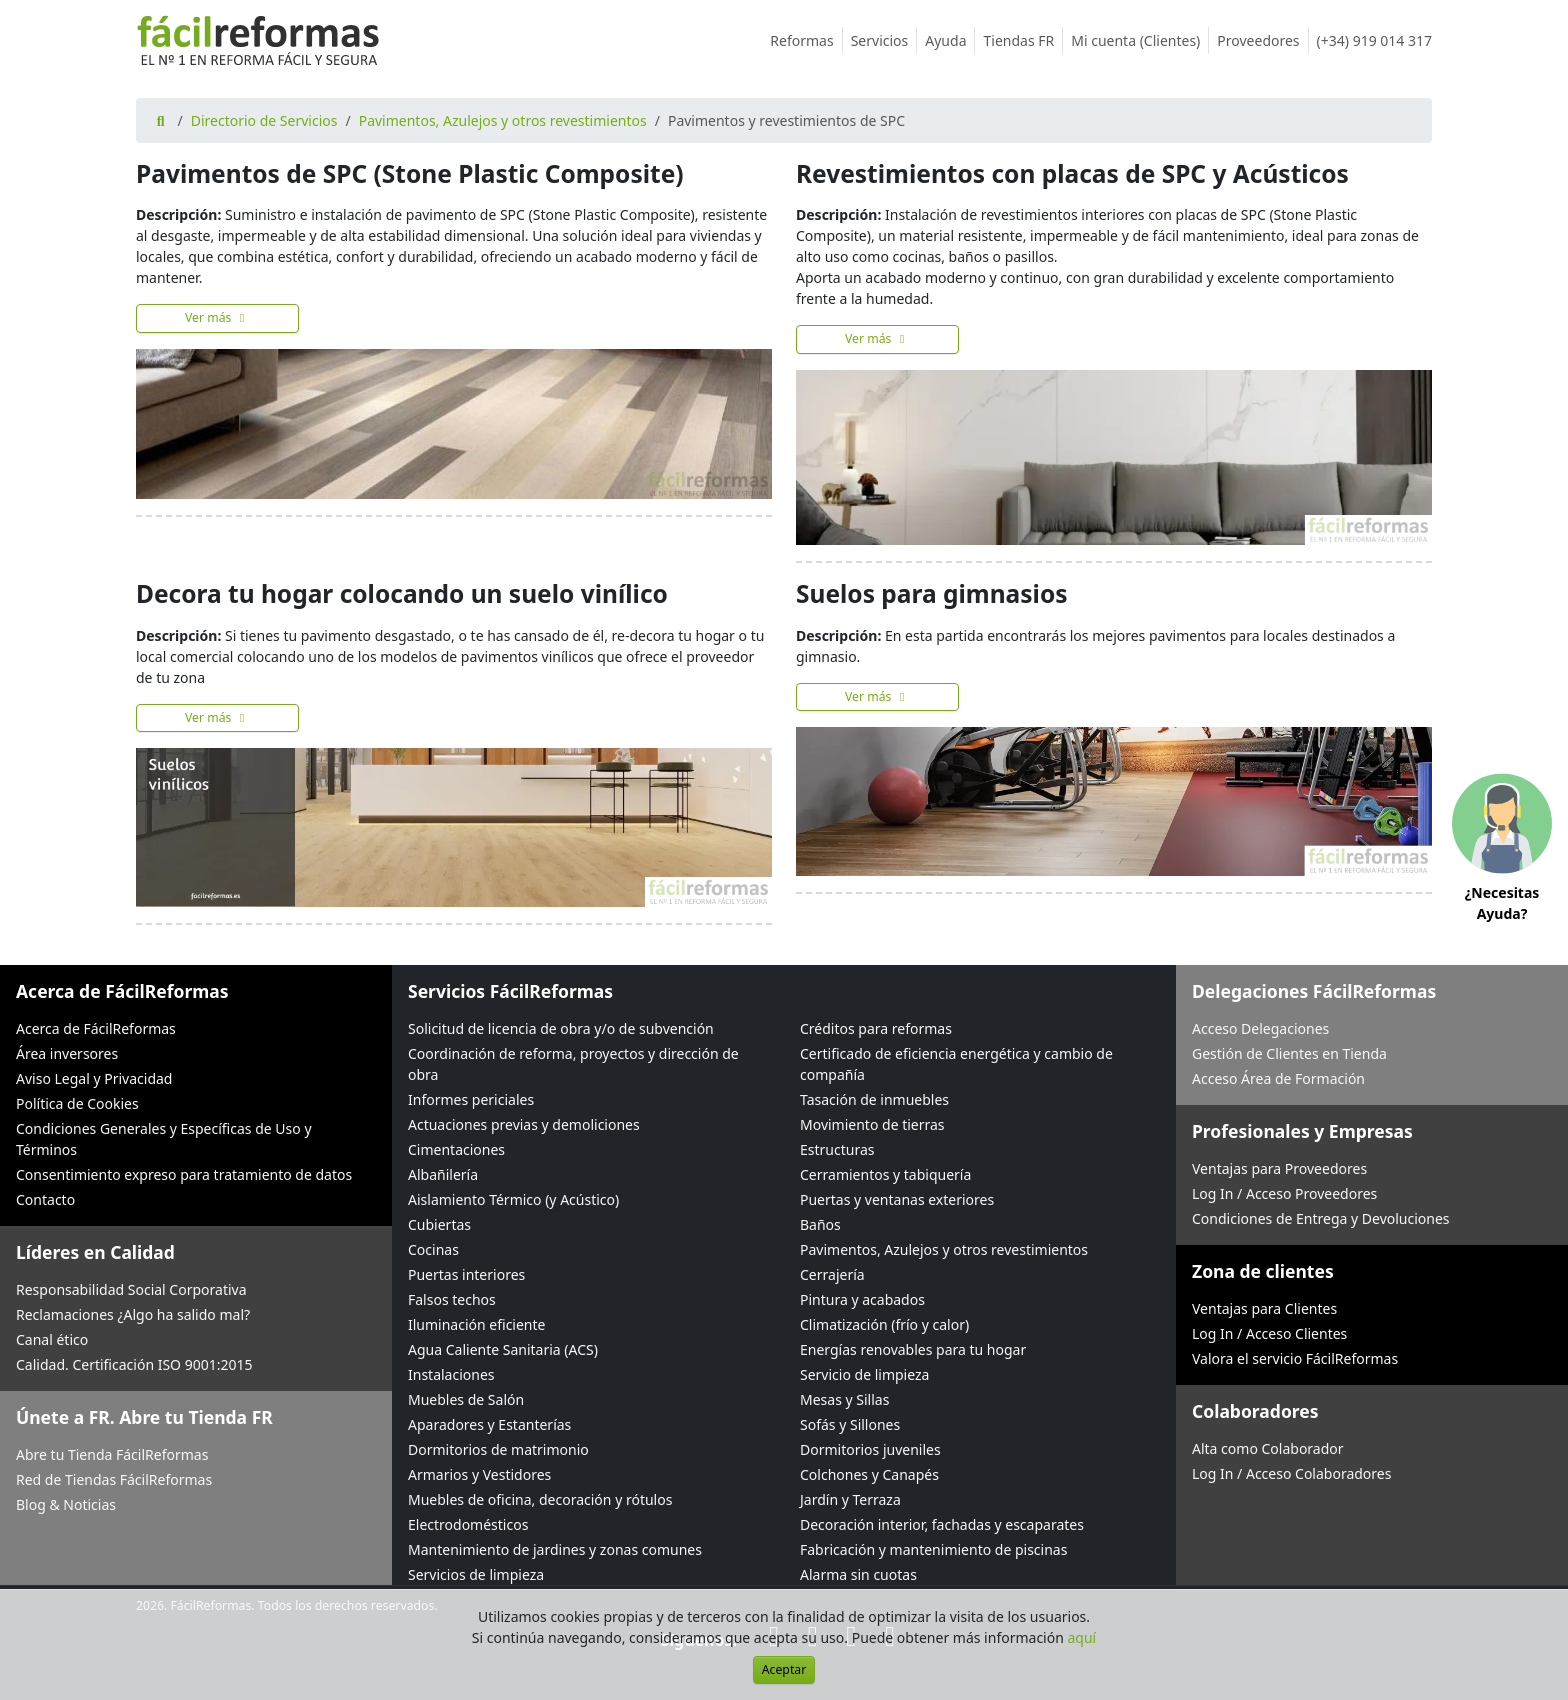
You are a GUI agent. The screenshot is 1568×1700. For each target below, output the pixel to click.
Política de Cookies (77, 1103)
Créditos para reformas (876, 1028)
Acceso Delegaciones (1260, 1028)
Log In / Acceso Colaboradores (1291, 1473)
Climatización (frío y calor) (884, 1324)
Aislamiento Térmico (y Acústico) (513, 1199)
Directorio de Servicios (264, 120)
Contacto (45, 1199)
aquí (1082, 1637)
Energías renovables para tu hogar (913, 1349)
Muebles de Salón (466, 1399)
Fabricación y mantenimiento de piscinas (933, 1549)
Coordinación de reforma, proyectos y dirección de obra (573, 1064)
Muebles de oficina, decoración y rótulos (540, 1499)
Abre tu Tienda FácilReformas (112, 1454)
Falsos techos (452, 1299)
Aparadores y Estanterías (489, 1424)
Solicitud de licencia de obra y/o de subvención (561, 1028)
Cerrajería (832, 1274)
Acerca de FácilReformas (96, 1028)
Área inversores (67, 1053)
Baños (820, 1224)
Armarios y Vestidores (479, 1474)
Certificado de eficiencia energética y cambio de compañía (956, 1064)
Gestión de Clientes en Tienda (1289, 1053)
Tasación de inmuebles (874, 1099)
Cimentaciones (456, 1149)
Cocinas (433, 1249)
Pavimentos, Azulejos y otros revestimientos (503, 120)
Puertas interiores (466, 1274)
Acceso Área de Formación (1278, 1078)
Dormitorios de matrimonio (498, 1449)
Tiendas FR (1023, 40)
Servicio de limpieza (864, 1374)
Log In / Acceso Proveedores (1284, 1193)
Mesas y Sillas (844, 1399)
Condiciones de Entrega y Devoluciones (1321, 1218)
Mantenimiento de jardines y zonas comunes (555, 1549)
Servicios (884, 40)
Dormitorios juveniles (870, 1449)
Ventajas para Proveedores (1279, 1168)
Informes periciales (471, 1099)
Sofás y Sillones (850, 1424)
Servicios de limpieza (476, 1574)
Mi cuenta (1140, 40)
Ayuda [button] (950, 40)
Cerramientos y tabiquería (885, 1174)
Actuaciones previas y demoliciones (524, 1124)
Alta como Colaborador (1268, 1448)
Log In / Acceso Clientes (1269, 1333)
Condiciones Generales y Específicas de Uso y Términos (164, 1139)
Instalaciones (451, 1374)
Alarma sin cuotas (858, 1574)
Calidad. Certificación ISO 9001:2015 (134, 1364)
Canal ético (52, 1339)
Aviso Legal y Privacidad (94, 1078)
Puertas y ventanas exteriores (897, 1199)
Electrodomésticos (468, 1524)
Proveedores (1262, 40)
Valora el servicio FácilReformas (1295, 1358)
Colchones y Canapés (869, 1474)
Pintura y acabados (862, 1299)
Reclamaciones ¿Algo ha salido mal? (133, 1314)
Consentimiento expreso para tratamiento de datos (184, 1174)
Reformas (806, 40)
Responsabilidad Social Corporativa (131, 1289)
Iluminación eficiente (476, 1324)
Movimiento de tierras (872, 1124)
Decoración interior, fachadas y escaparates (942, 1524)
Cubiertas (439, 1224)
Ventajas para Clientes (1264, 1308)
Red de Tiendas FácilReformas (114, 1479)
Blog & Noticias (66, 1504)
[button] (1502, 850)
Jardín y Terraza (850, 1499)
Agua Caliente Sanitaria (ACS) (503, 1349)
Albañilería (443, 1174)
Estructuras (837, 1149)
